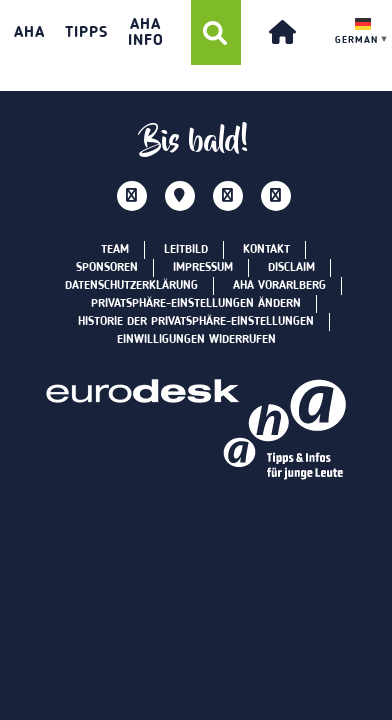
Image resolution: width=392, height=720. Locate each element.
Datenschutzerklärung (131, 286)
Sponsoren (107, 268)
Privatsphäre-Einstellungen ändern (196, 304)
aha (29, 33)
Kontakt (266, 250)
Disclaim (291, 268)
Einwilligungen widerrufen (196, 340)
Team (115, 250)
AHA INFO (146, 33)
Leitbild (186, 250)
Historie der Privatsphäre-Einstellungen (196, 322)
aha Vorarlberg (279, 286)
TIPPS (86, 33)
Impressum (203, 268)
